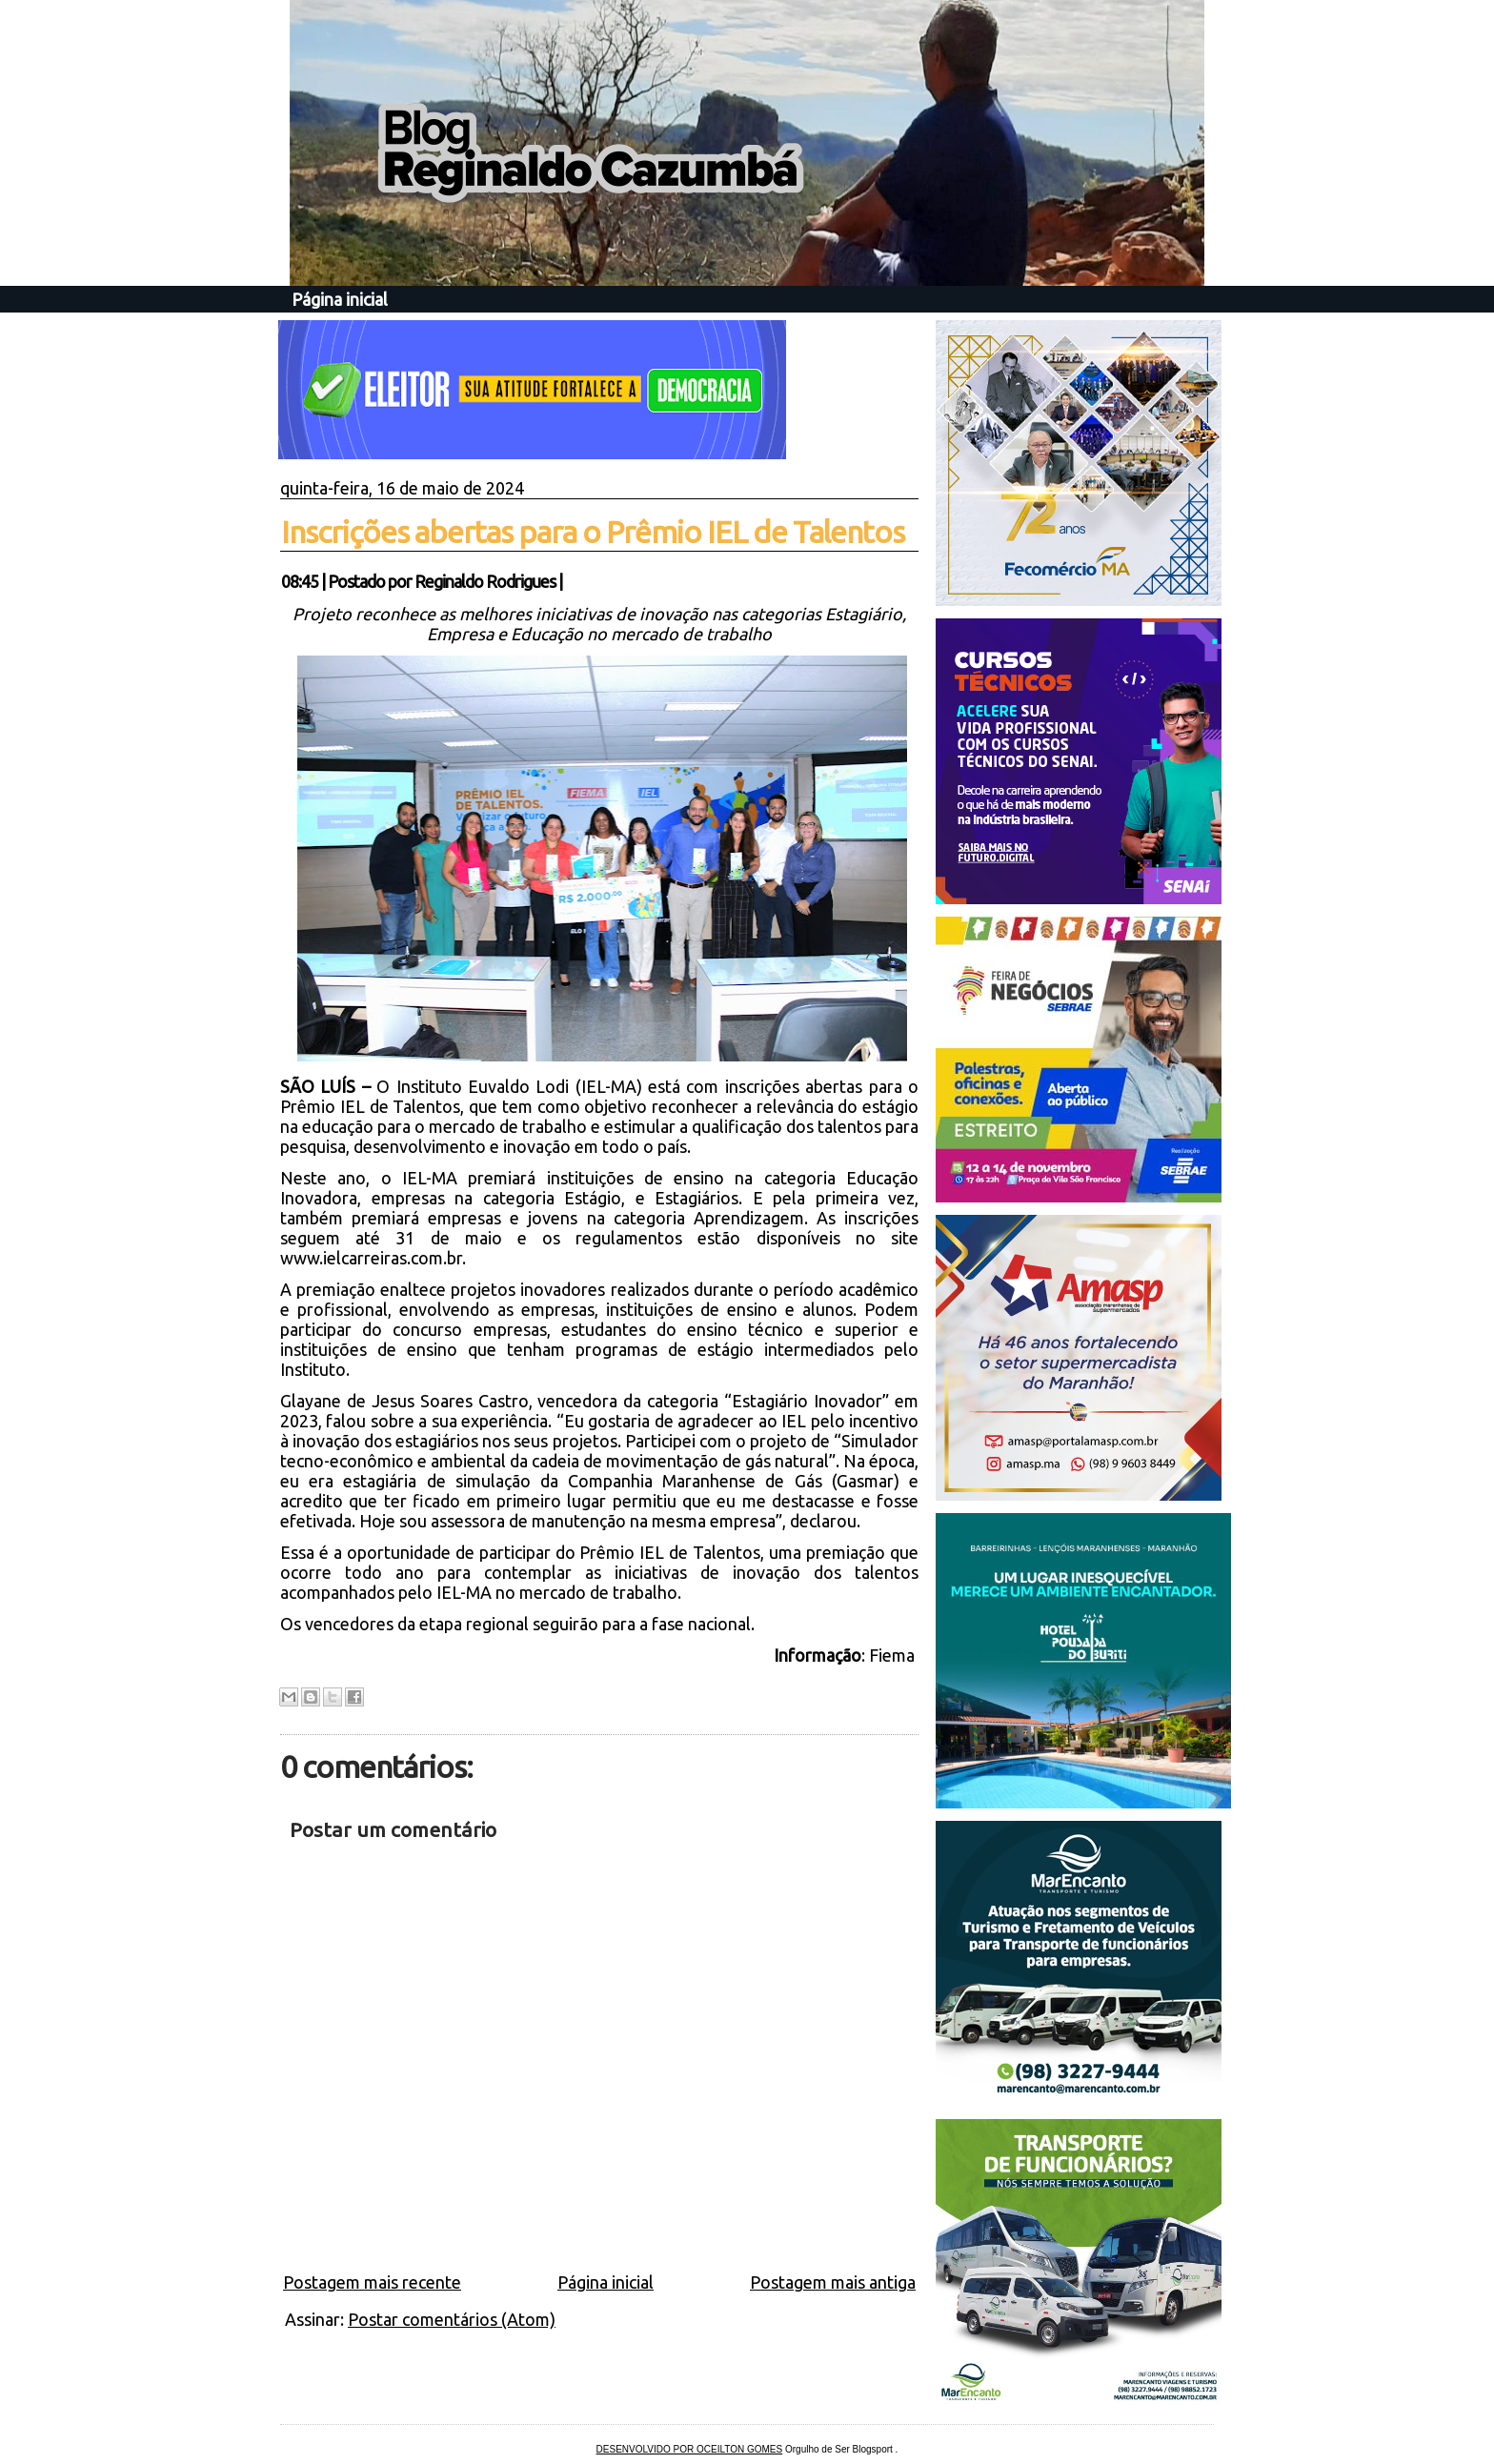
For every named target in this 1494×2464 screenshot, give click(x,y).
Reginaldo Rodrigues (484, 581)
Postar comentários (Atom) (451, 2319)
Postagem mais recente (372, 2282)
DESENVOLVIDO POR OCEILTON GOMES (689, 2449)
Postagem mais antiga (833, 2282)
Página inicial (340, 299)
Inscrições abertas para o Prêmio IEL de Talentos (592, 532)
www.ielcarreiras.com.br (371, 1257)
